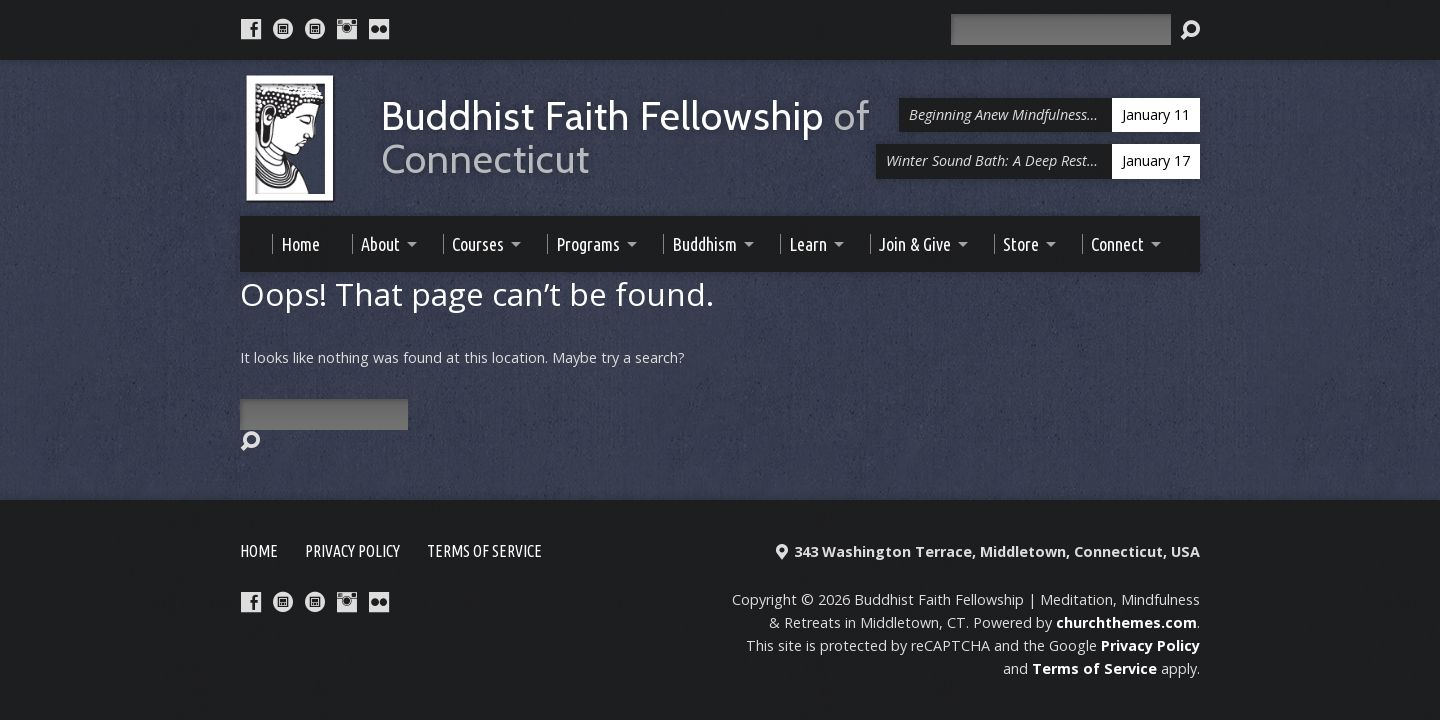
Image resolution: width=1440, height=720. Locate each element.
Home (259, 551)
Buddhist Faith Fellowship (626, 138)
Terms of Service (484, 551)
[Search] (1061, 29)
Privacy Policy (352, 551)
